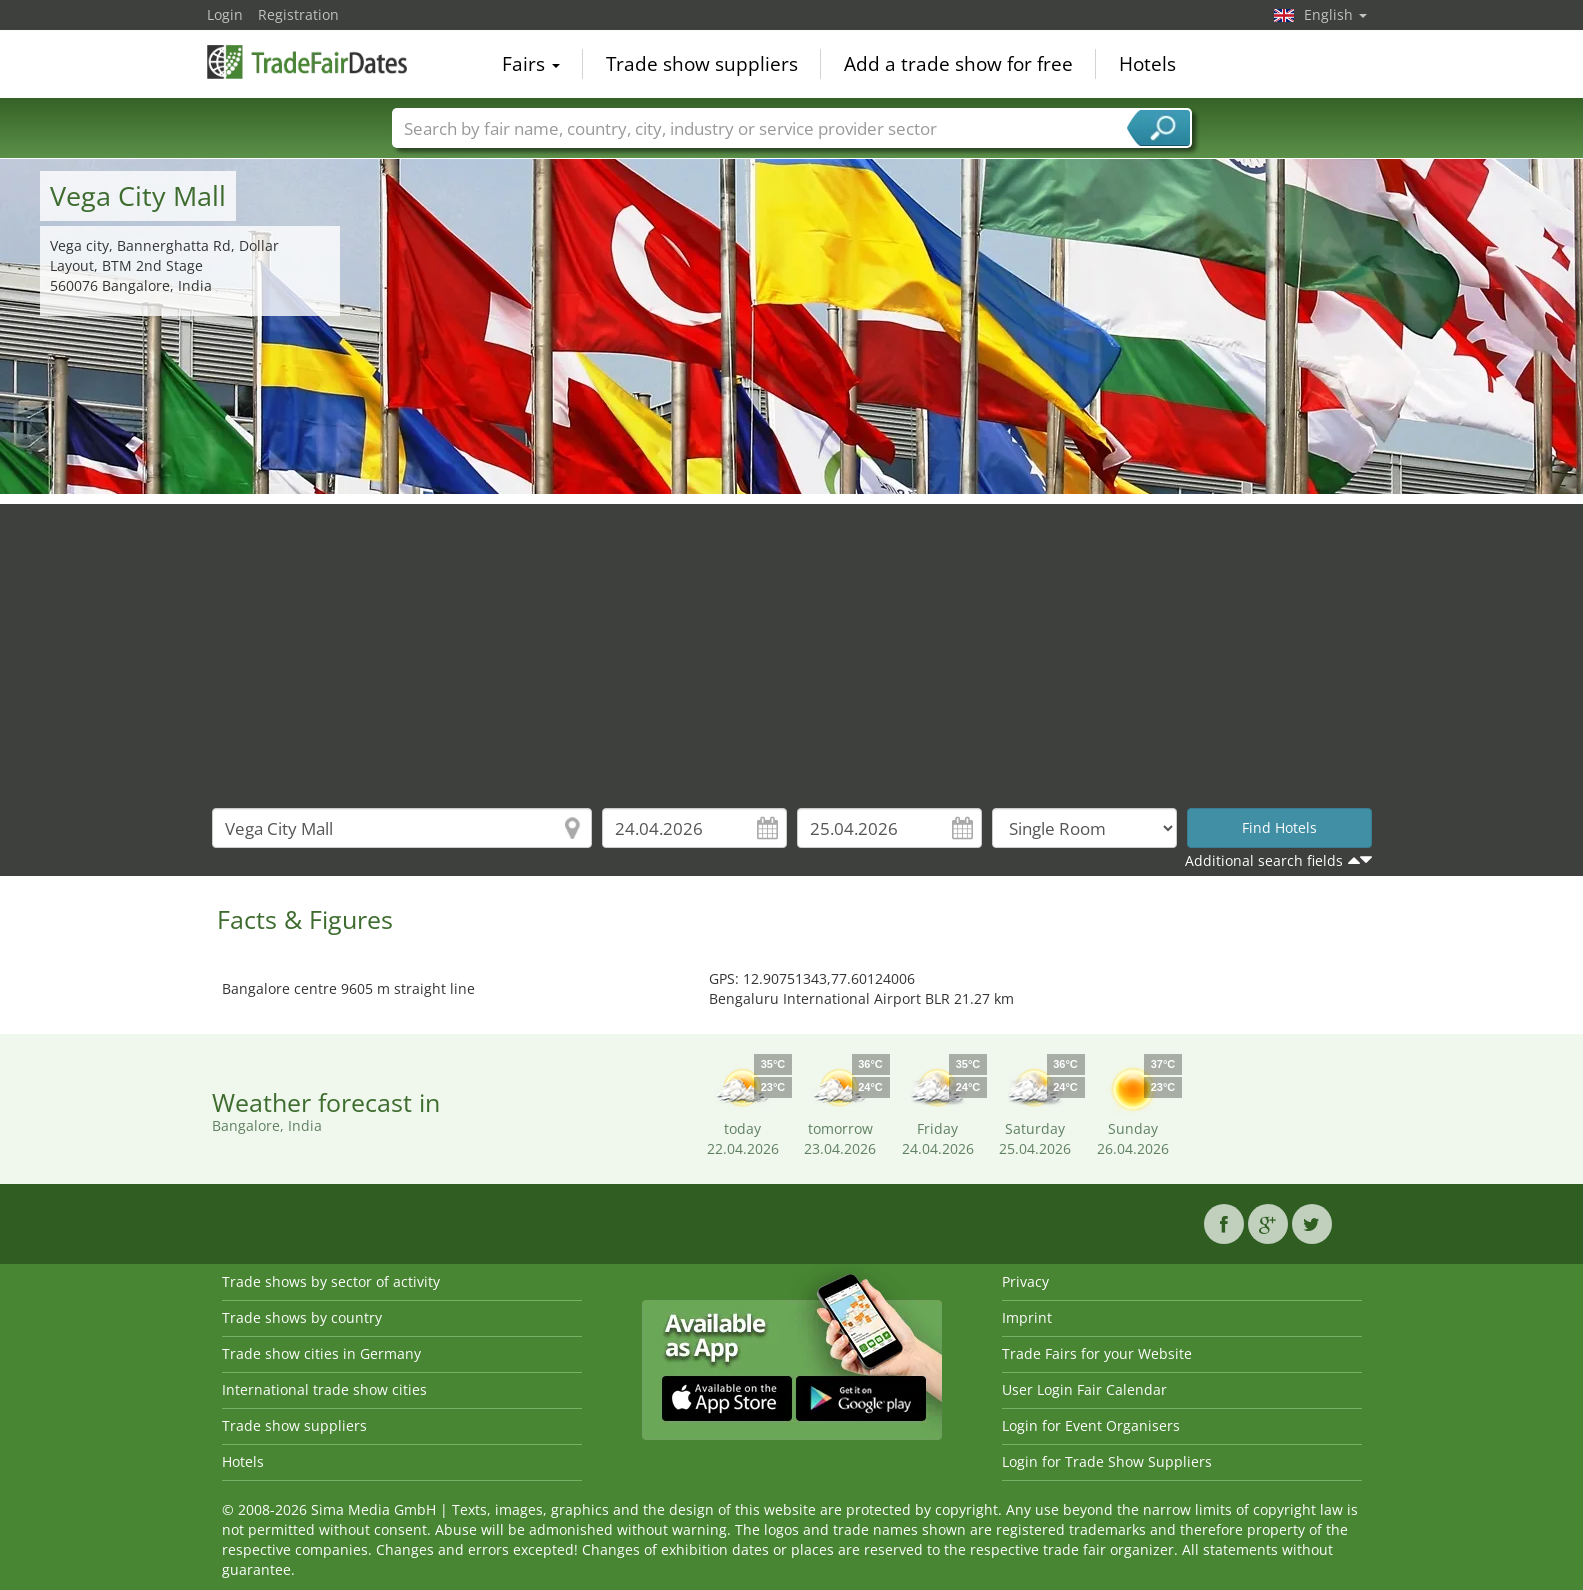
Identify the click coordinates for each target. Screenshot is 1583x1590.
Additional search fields (1264, 860)
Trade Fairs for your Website (1097, 1353)
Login (225, 14)
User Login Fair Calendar (1084, 1389)
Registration (298, 14)
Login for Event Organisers (1091, 1425)
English (1335, 14)
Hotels (1147, 64)
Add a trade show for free (958, 64)
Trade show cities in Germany (321, 1353)
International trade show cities (324, 1389)
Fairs (531, 64)
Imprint (1027, 1317)
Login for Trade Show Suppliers (1107, 1461)
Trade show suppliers (702, 64)
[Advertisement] (792, 644)
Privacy (1025, 1281)
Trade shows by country (302, 1317)
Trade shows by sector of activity (331, 1281)
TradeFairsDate (307, 62)
